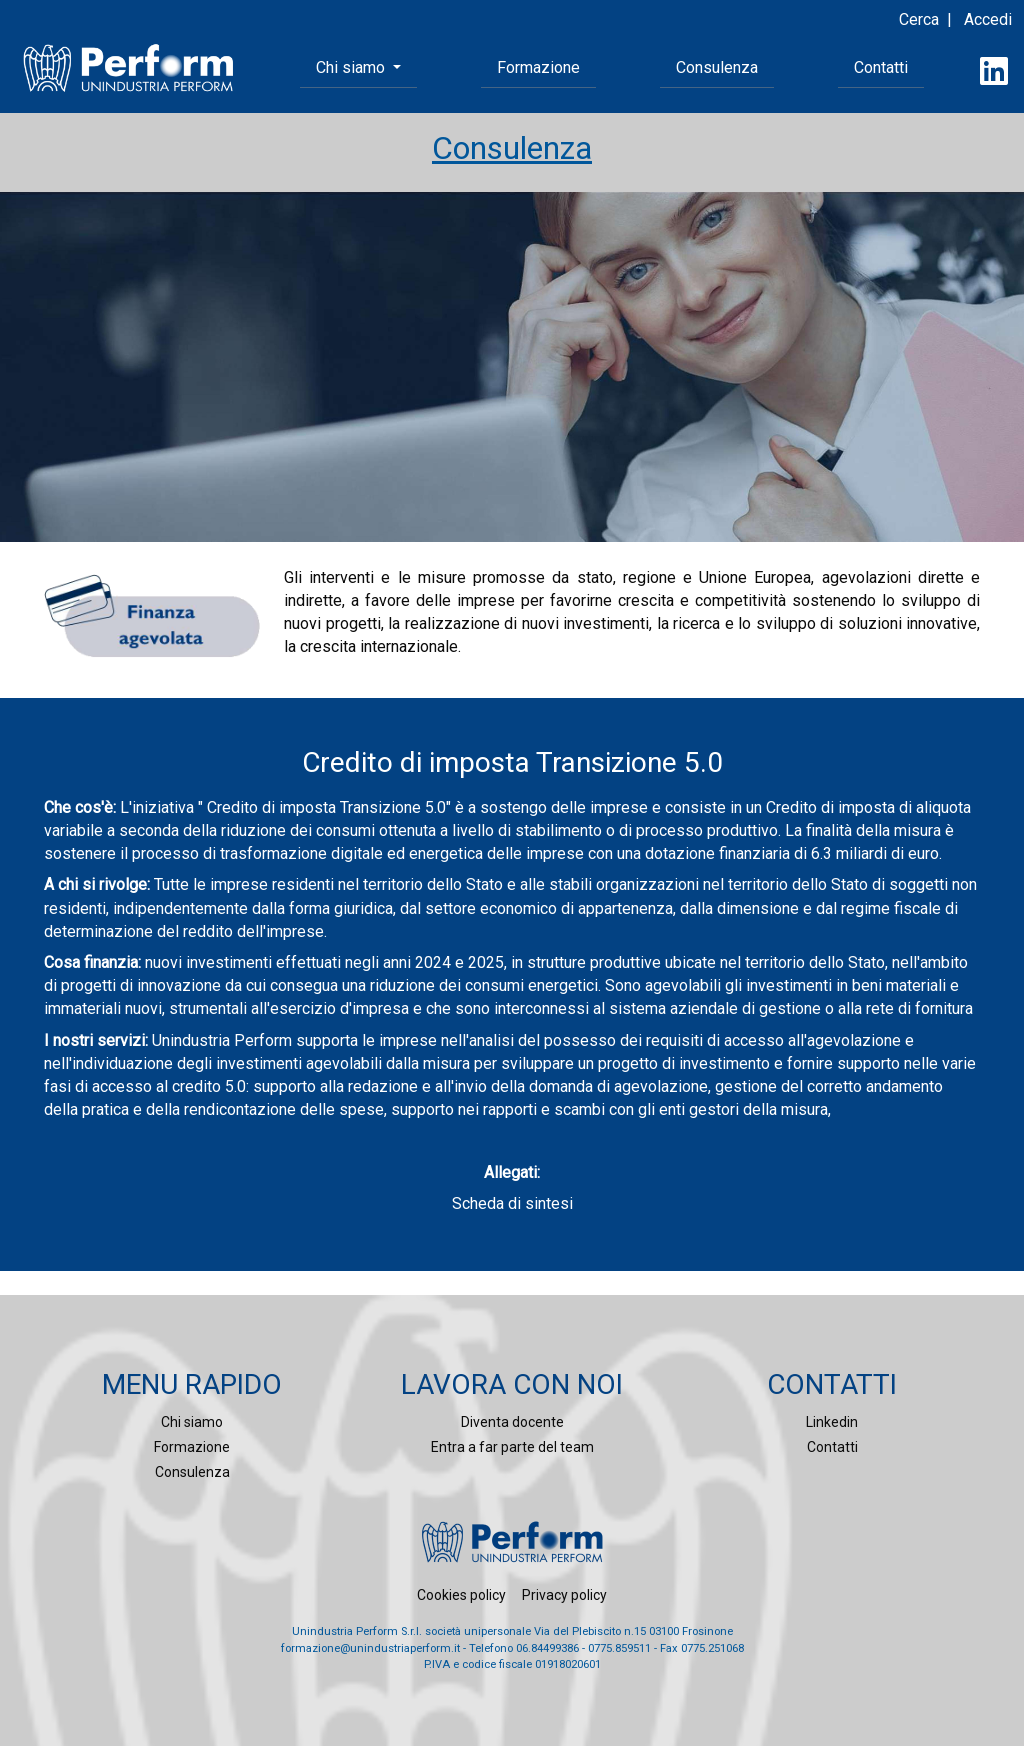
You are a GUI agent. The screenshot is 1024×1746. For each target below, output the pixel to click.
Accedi (988, 19)
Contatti (881, 67)
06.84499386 (547, 1648)
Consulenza (717, 67)
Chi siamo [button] (352, 67)
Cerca (919, 19)
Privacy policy (564, 1595)
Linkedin (832, 1422)
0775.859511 (619, 1648)
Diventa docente (512, 1422)
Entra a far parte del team (512, 1447)
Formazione (538, 67)
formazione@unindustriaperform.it (370, 1648)
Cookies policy (461, 1595)
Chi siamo (192, 1422)
